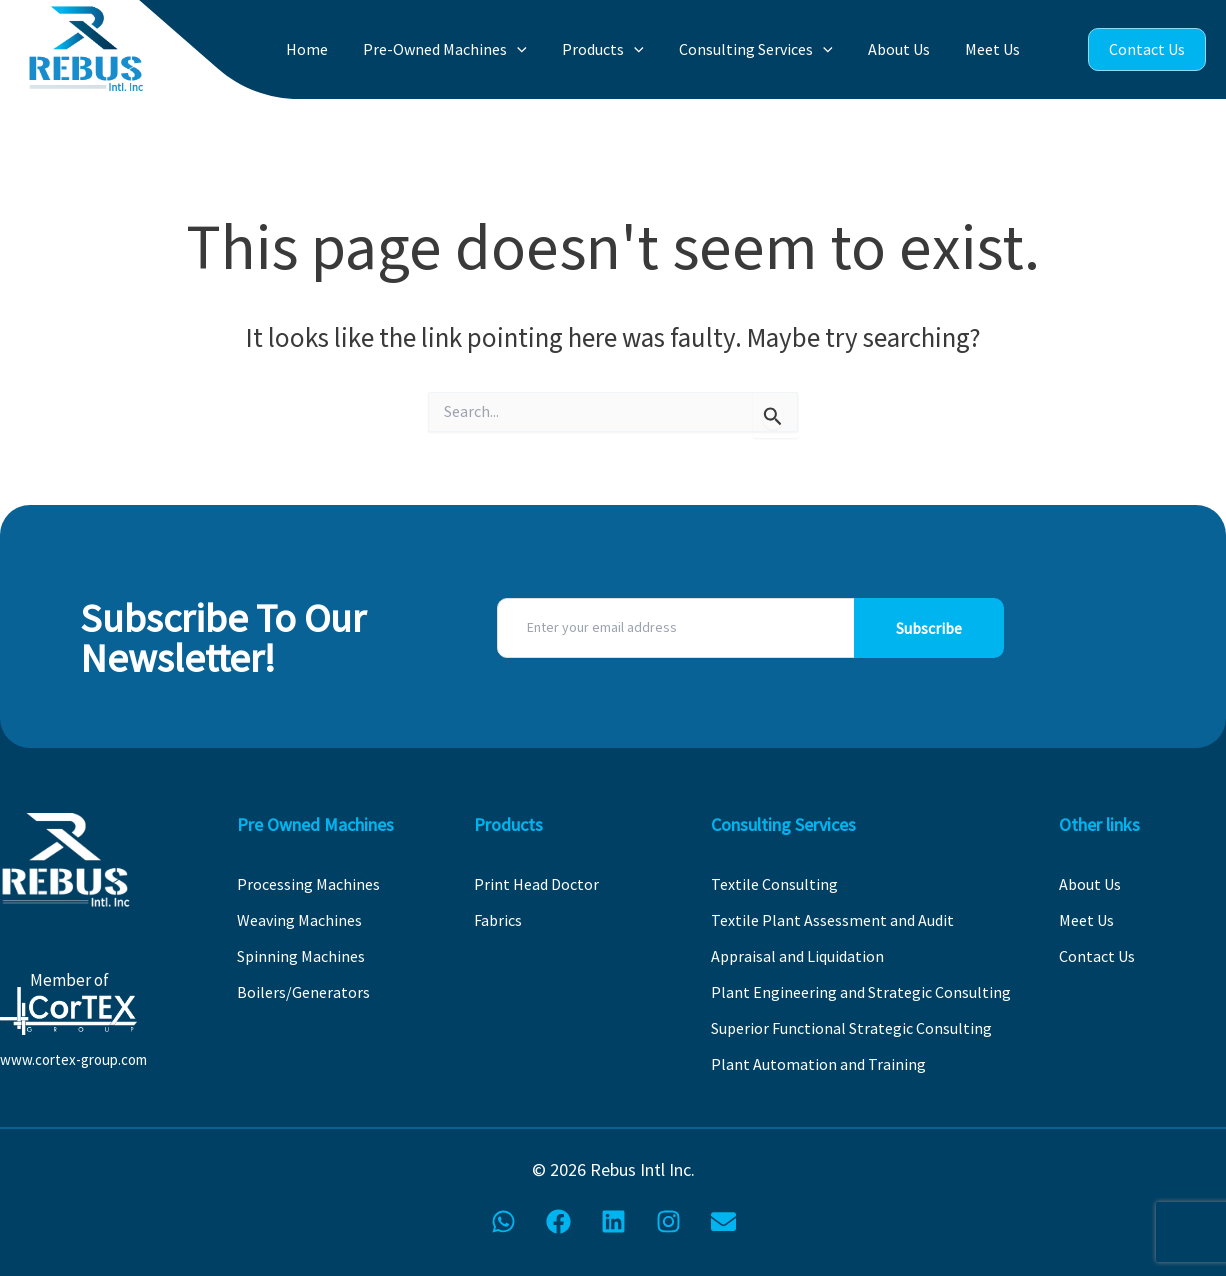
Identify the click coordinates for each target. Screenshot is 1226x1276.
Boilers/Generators (303, 992)
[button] (547, 49)
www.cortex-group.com (73, 1059)
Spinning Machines (301, 956)
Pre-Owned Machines (475, 49)
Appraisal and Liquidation (797, 956)
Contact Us (1147, 49)
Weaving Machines (299, 920)
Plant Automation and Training (818, 1064)
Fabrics (498, 920)
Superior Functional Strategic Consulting (851, 1028)
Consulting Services (772, 49)
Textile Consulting (774, 884)
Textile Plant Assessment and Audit (832, 920)
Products (626, 49)
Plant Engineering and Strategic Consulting (861, 992)
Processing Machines (308, 884)
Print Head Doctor (536, 884)
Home (343, 49)
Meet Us (996, 49)
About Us (909, 49)
